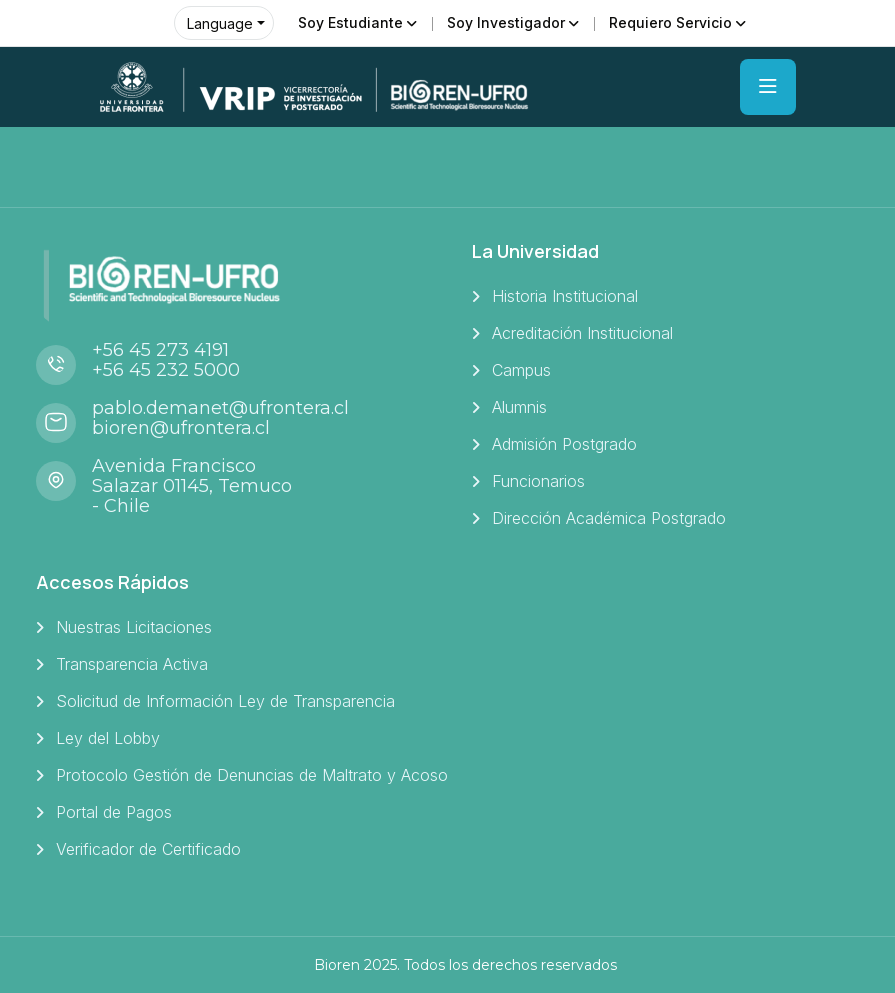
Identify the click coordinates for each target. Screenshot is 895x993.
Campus (521, 370)
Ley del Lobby (108, 738)
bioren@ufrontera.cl (181, 428)
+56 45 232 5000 (166, 370)
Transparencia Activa (132, 664)
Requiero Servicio (670, 22)
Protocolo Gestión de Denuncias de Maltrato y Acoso (252, 775)
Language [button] (220, 23)
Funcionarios (538, 481)
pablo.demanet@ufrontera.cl (220, 408)
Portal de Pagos (114, 812)
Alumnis (519, 407)
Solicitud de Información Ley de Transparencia (225, 701)
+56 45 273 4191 (160, 350)
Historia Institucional (565, 296)
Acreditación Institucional (582, 333)
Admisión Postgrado (564, 444)
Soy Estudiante (350, 22)
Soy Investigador (506, 22)
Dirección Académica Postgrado (609, 518)
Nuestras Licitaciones (134, 627)
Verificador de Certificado (148, 849)
